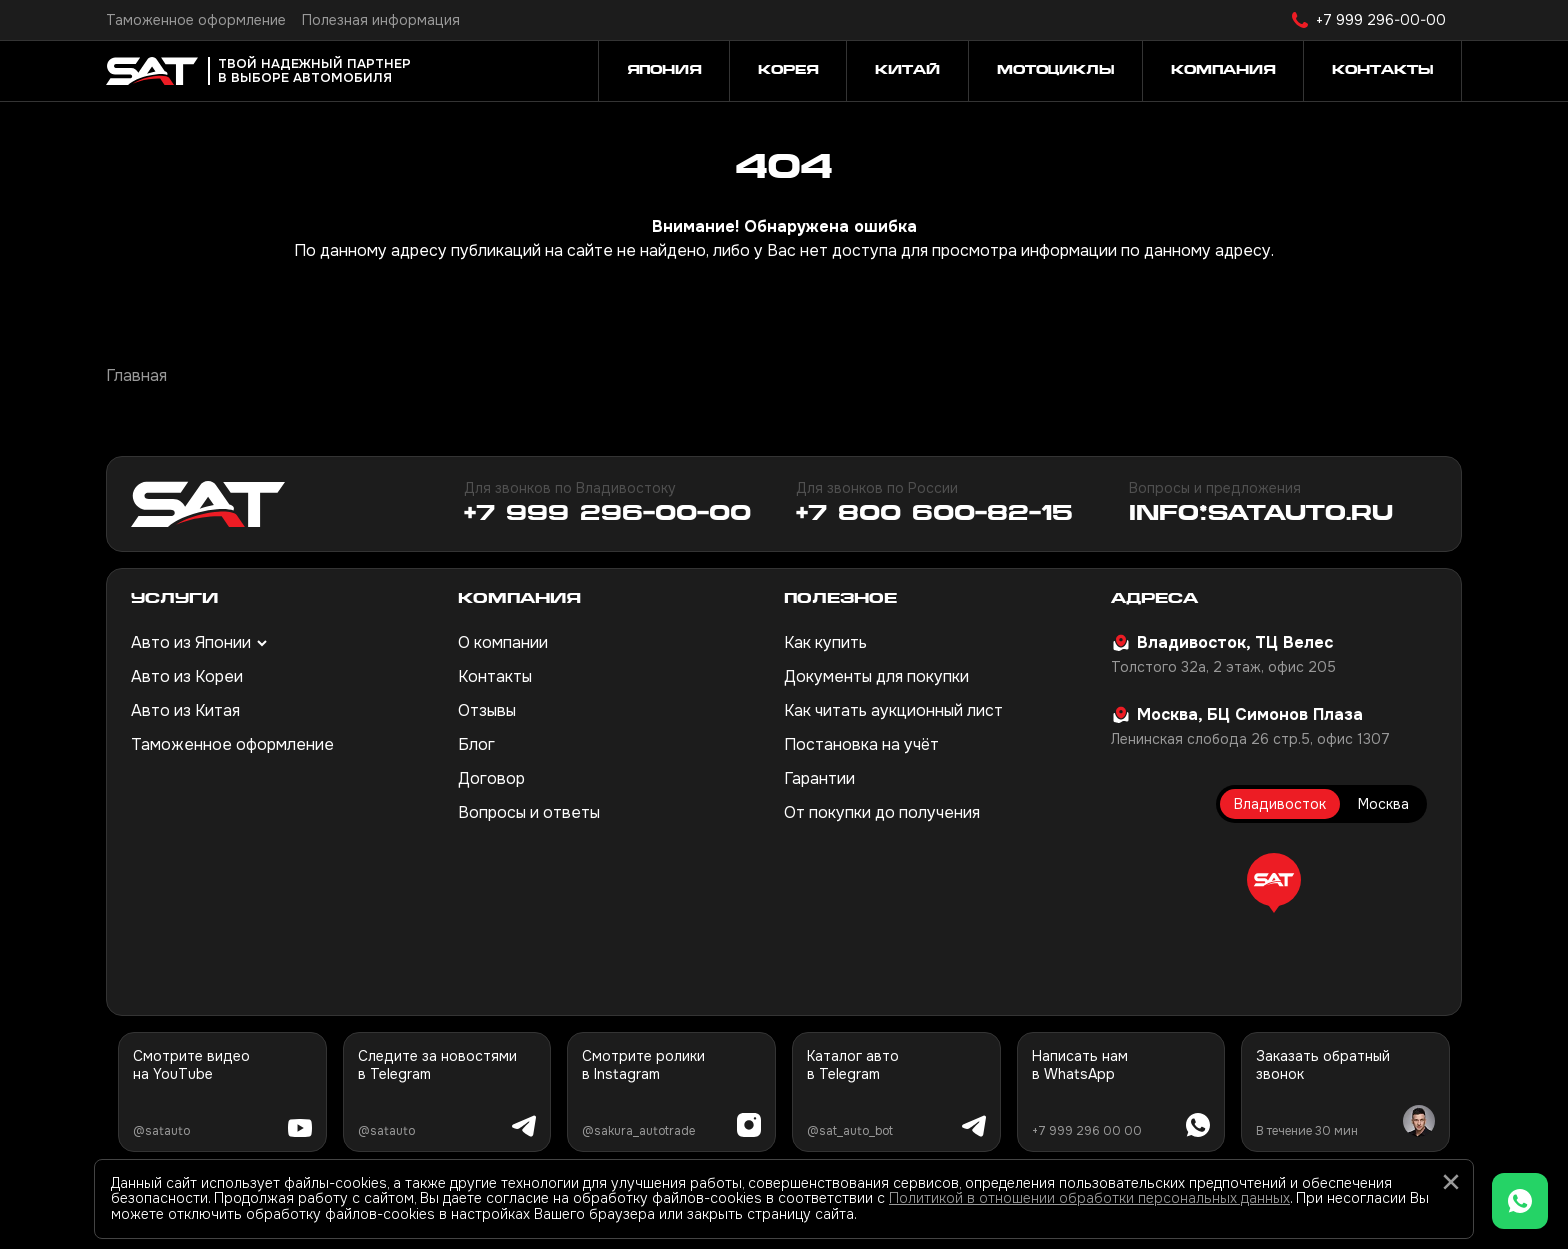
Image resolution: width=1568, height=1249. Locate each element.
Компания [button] (1223, 71)
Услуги (174, 599)
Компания (519, 599)
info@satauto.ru (1261, 515)
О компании (503, 642)
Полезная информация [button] (381, 20)
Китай (907, 71)
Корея (788, 71)
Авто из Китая (185, 710)
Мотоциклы (1055, 71)
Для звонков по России (877, 488)
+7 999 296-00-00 (1381, 20)
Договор (491, 778)
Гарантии (819, 778)
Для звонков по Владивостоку (570, 488)
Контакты (495, 676)
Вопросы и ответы (529, 812)
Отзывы (487, 710)
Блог (476, 744)
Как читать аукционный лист (893, 710)
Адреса (1154, 599)
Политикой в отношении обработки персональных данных (1089, 1198)
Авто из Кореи (187, 676)
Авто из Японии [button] (191, 642)
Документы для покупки (876, 676)
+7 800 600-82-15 (934, 515)
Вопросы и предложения (1215, 488)
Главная (136, 375)
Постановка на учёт (861, 744)
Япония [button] (664, 71)
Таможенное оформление (196, 20)
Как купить (825, 642)
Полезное (840, 599)
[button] (1274, 883)
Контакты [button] (1382, 71)
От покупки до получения (882, 812)
